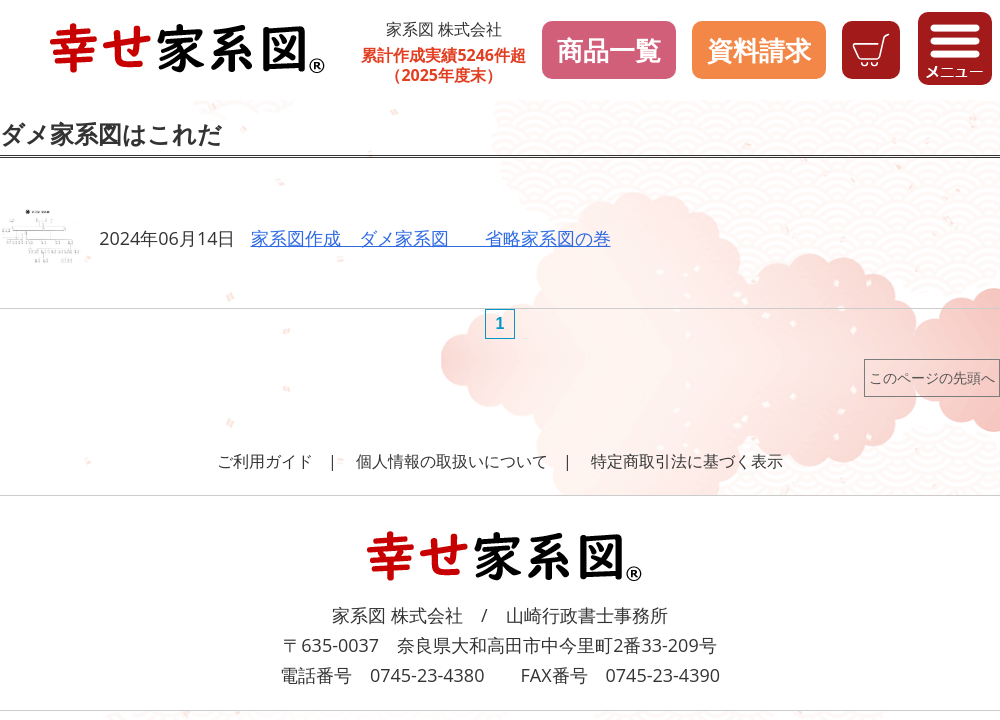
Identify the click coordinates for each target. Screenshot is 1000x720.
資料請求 (759, 50)
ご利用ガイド (265, 461)
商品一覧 (609, 50)
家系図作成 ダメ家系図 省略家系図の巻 (431, 238)
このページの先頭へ (932, 377)
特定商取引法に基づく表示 (687, 461)
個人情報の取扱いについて (452, 461)
